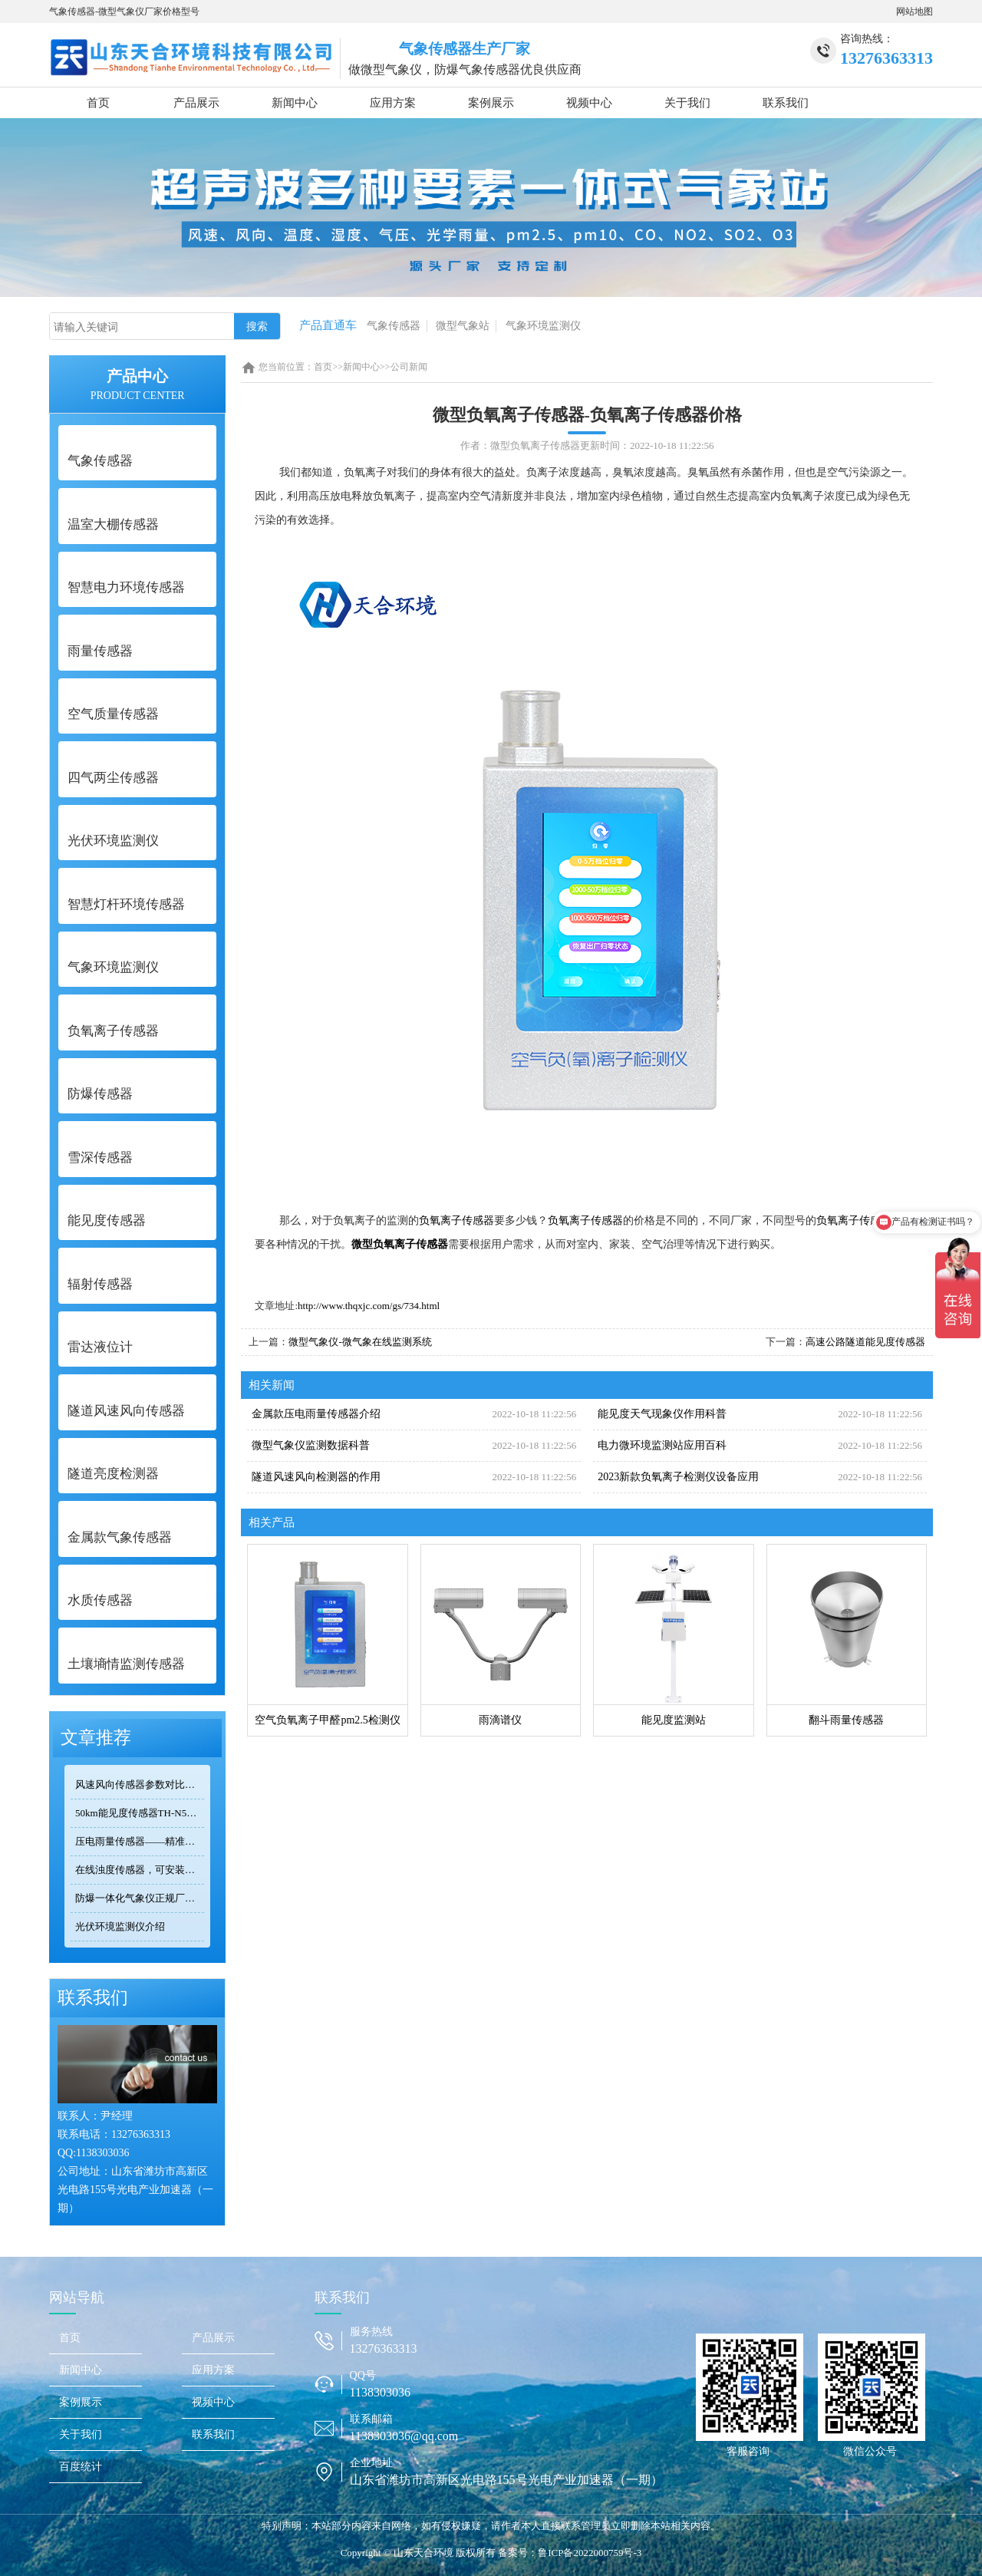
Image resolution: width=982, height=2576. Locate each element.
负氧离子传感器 (456, 1220)
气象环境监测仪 (543, 325)
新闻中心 (295, 103)
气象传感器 (393, 325)
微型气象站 (462, 325)
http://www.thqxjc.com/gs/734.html (369, 1305)
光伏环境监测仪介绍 (120, 1926)
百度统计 (80, 2466)
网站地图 (914, 11)
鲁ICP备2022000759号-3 (589, 2552)
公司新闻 (408, 366)
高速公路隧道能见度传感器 (865, 1341)
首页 (98, 103)
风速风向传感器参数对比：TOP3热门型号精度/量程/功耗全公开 (139, 1784)
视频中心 (589, 103)
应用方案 (393, 103)
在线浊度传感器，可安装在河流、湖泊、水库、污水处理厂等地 (139, 1869)
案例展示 (491, 103)
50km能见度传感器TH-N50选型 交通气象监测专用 (139, 1813)
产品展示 (196, 103)
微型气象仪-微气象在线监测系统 (359, 1341)
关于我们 (687, 103)
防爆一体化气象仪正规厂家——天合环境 (139, 1898)
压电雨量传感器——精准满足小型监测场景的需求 (139, 1841)
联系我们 (786, 103)
